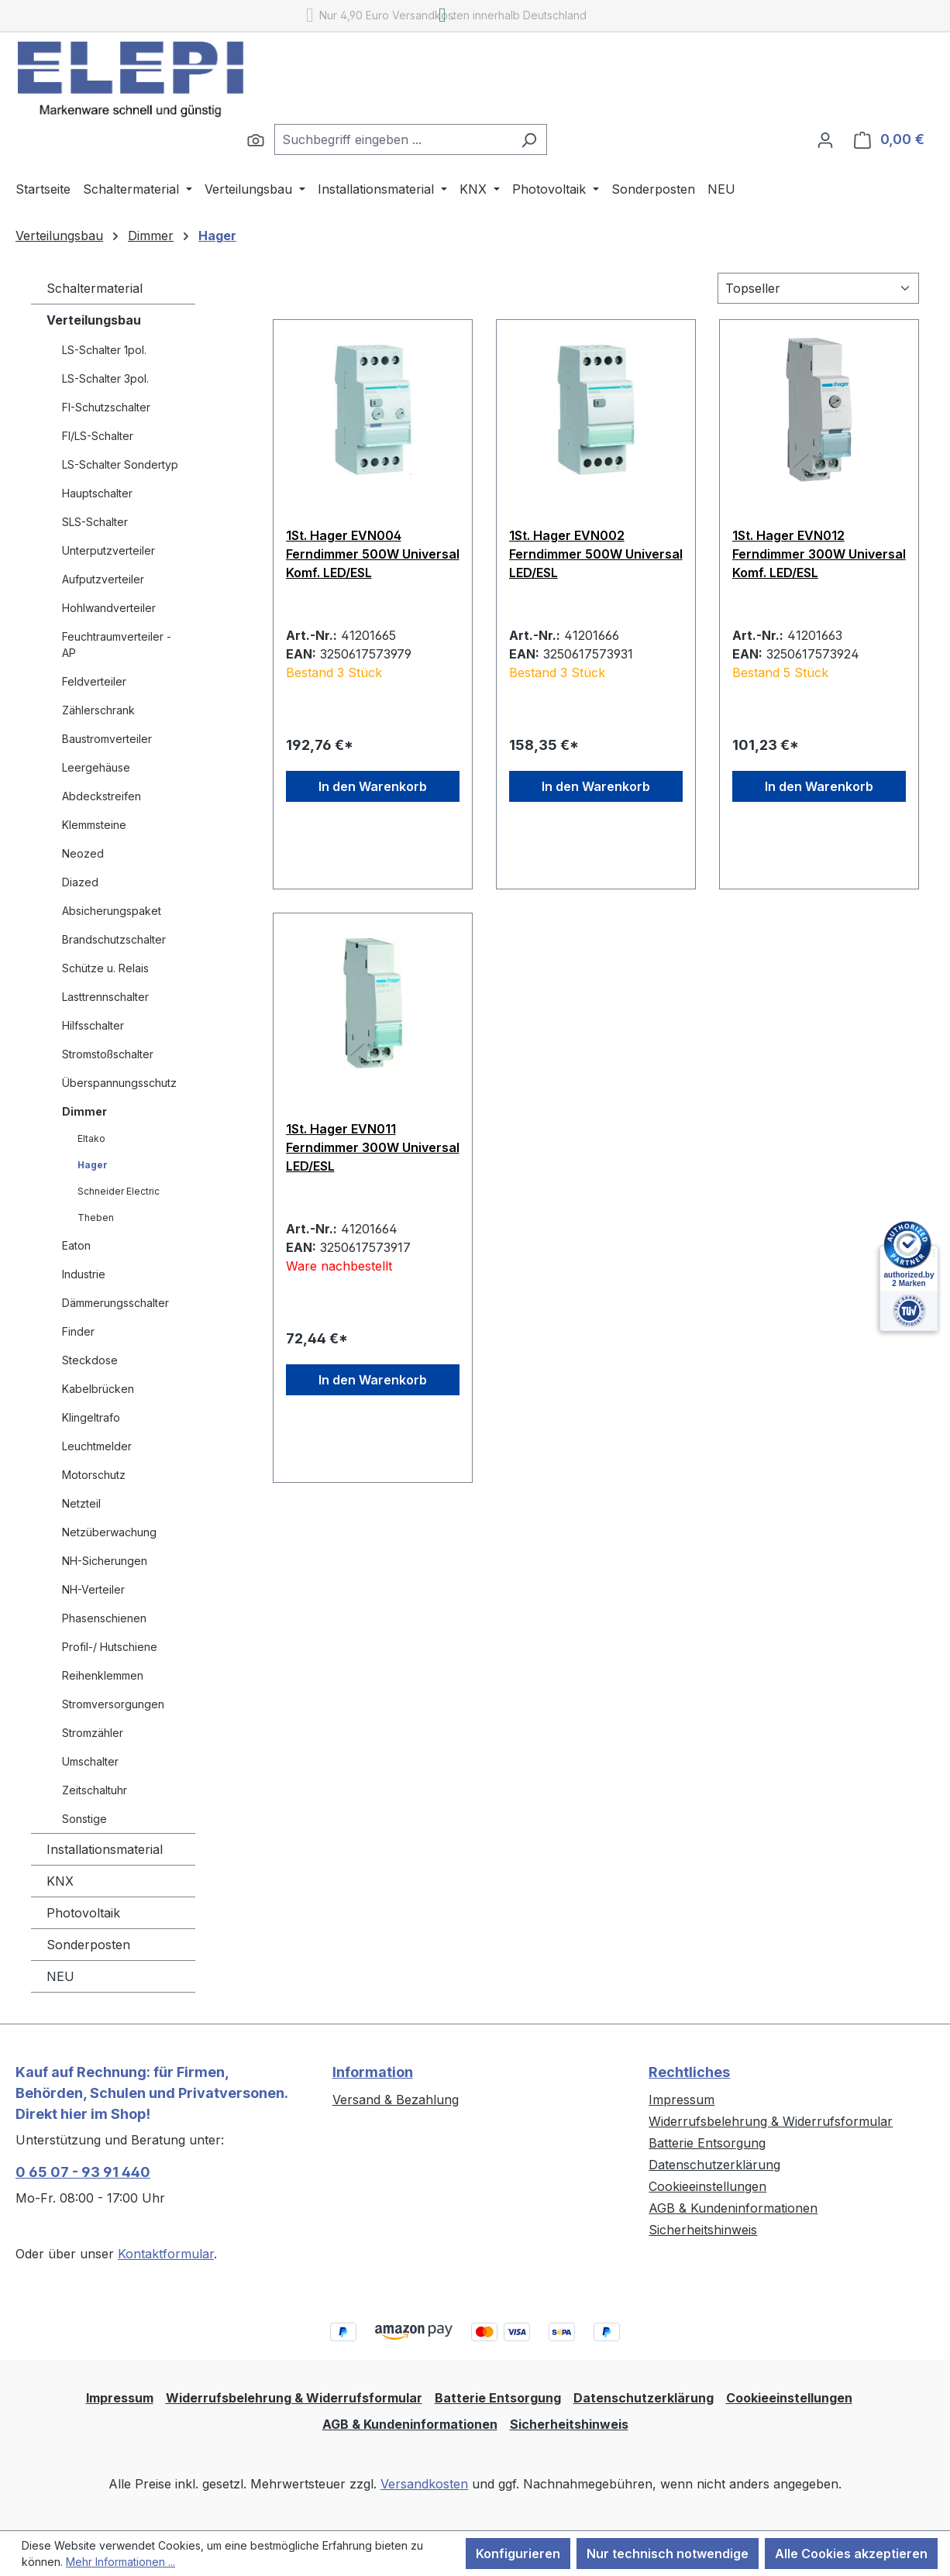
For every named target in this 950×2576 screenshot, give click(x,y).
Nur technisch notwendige (668, 2553)
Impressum (681, 2099)
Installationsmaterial (104, 1849)
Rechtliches (689, 2072)
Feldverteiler (94, 681)
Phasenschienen (104, 1618)
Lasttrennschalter (105, 996)
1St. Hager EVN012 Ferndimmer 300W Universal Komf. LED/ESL (819, 554)
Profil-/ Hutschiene (109, 1646)
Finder (78, 1331)
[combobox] (392, 139)
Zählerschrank (98, 710)
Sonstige (84, 1818)
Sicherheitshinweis (703, 2229)
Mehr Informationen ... (120, 2561)
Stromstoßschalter (107, 1054)
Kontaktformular (166, 2253)
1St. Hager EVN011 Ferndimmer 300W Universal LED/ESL (373, 1147)
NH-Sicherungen (104, 1560)
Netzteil (81, 1503)
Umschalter (90, 1761)
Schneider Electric (118, 1191)
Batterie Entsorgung (707, 2143)
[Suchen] (255, 139)
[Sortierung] (818, 288)
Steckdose (90, 1360)
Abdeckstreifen (101, 796)
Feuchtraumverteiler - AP (116, 644)
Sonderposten (88, 1944)
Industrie (83, 1274)
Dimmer (84, 1111)
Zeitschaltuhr (94, 1790)
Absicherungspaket (111, 910)
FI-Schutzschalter (106, 407)
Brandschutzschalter (114, 939)
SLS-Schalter (95, 521)
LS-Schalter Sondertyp (120, 464)
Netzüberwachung (109, 1532)
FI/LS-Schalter (97, 435)
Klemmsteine (94, 824)
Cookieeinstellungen (707, 2186)
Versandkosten (424, 2484)
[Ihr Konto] (825, 139)
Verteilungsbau (93, 320)
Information (372, 2072)
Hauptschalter (97, 493)
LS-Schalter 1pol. (104, 349)
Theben (95, 1217)
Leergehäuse (96, 767)
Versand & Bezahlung (395, 2099)
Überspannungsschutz (119, 1082)
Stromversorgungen (113, 1704)
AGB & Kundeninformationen (733, 2208)
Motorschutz (94, 1474)
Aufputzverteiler (103, 579)
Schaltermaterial (94, 288)
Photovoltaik (83, 1913)
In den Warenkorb (372, 786)
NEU (60, 1976)
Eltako (91, 1138)
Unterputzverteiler (108, 550)
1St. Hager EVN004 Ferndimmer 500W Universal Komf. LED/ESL (373, 554)
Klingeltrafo (91, 1417)
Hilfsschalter (93, 1025)
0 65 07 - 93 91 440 (82, 2172)
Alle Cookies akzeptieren (851, 2553)
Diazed (80, 882)
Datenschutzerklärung (714, 2164)
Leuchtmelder (97, 1446)
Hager (92, 1165)
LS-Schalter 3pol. (105, 378)
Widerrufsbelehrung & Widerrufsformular (771, 2121)
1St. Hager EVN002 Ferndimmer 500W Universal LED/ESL (596, 554)
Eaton (76, 1245)
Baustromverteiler (107, 738)
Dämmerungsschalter (115, 1302)
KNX (60, 1881)
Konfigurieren (518, 2553)
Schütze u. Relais (105, 968)
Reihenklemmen (102, 1675)
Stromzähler (92, 1732)
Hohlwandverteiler (109, 607)
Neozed (83, 853)
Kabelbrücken (98, 1388)
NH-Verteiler (93, 1589)
